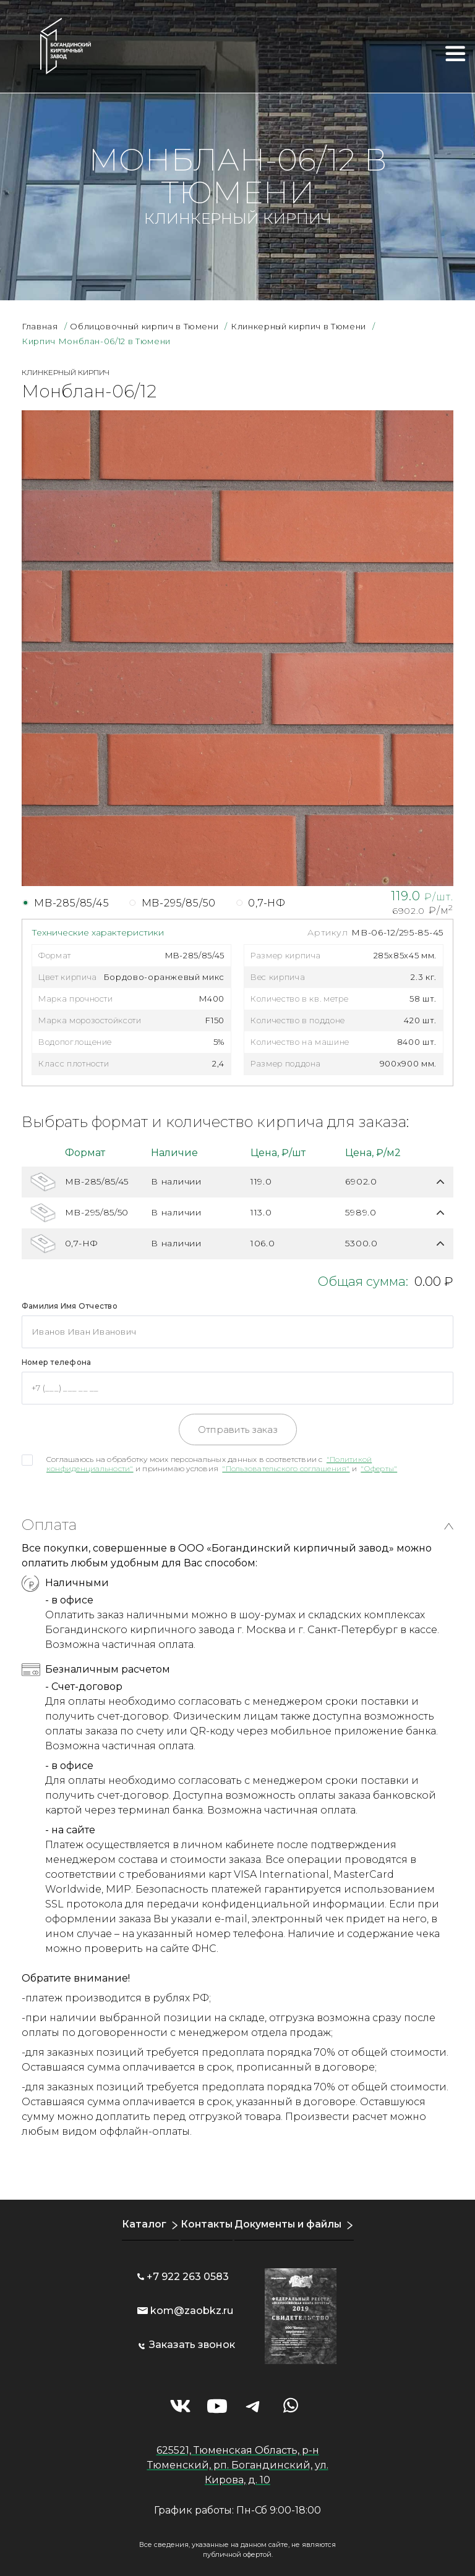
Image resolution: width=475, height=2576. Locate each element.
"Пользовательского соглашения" (285, 1468)
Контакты (204, 2224)
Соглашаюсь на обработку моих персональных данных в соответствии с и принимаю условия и (221, 1464)
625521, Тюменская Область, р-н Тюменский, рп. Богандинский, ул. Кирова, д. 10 (237, 2465)
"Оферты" (379, 1468)
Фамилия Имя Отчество (70, 1306)
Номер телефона (56, 1362)
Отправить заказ (238, 1429)
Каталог (141, 2224)
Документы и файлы (288, 2224)
